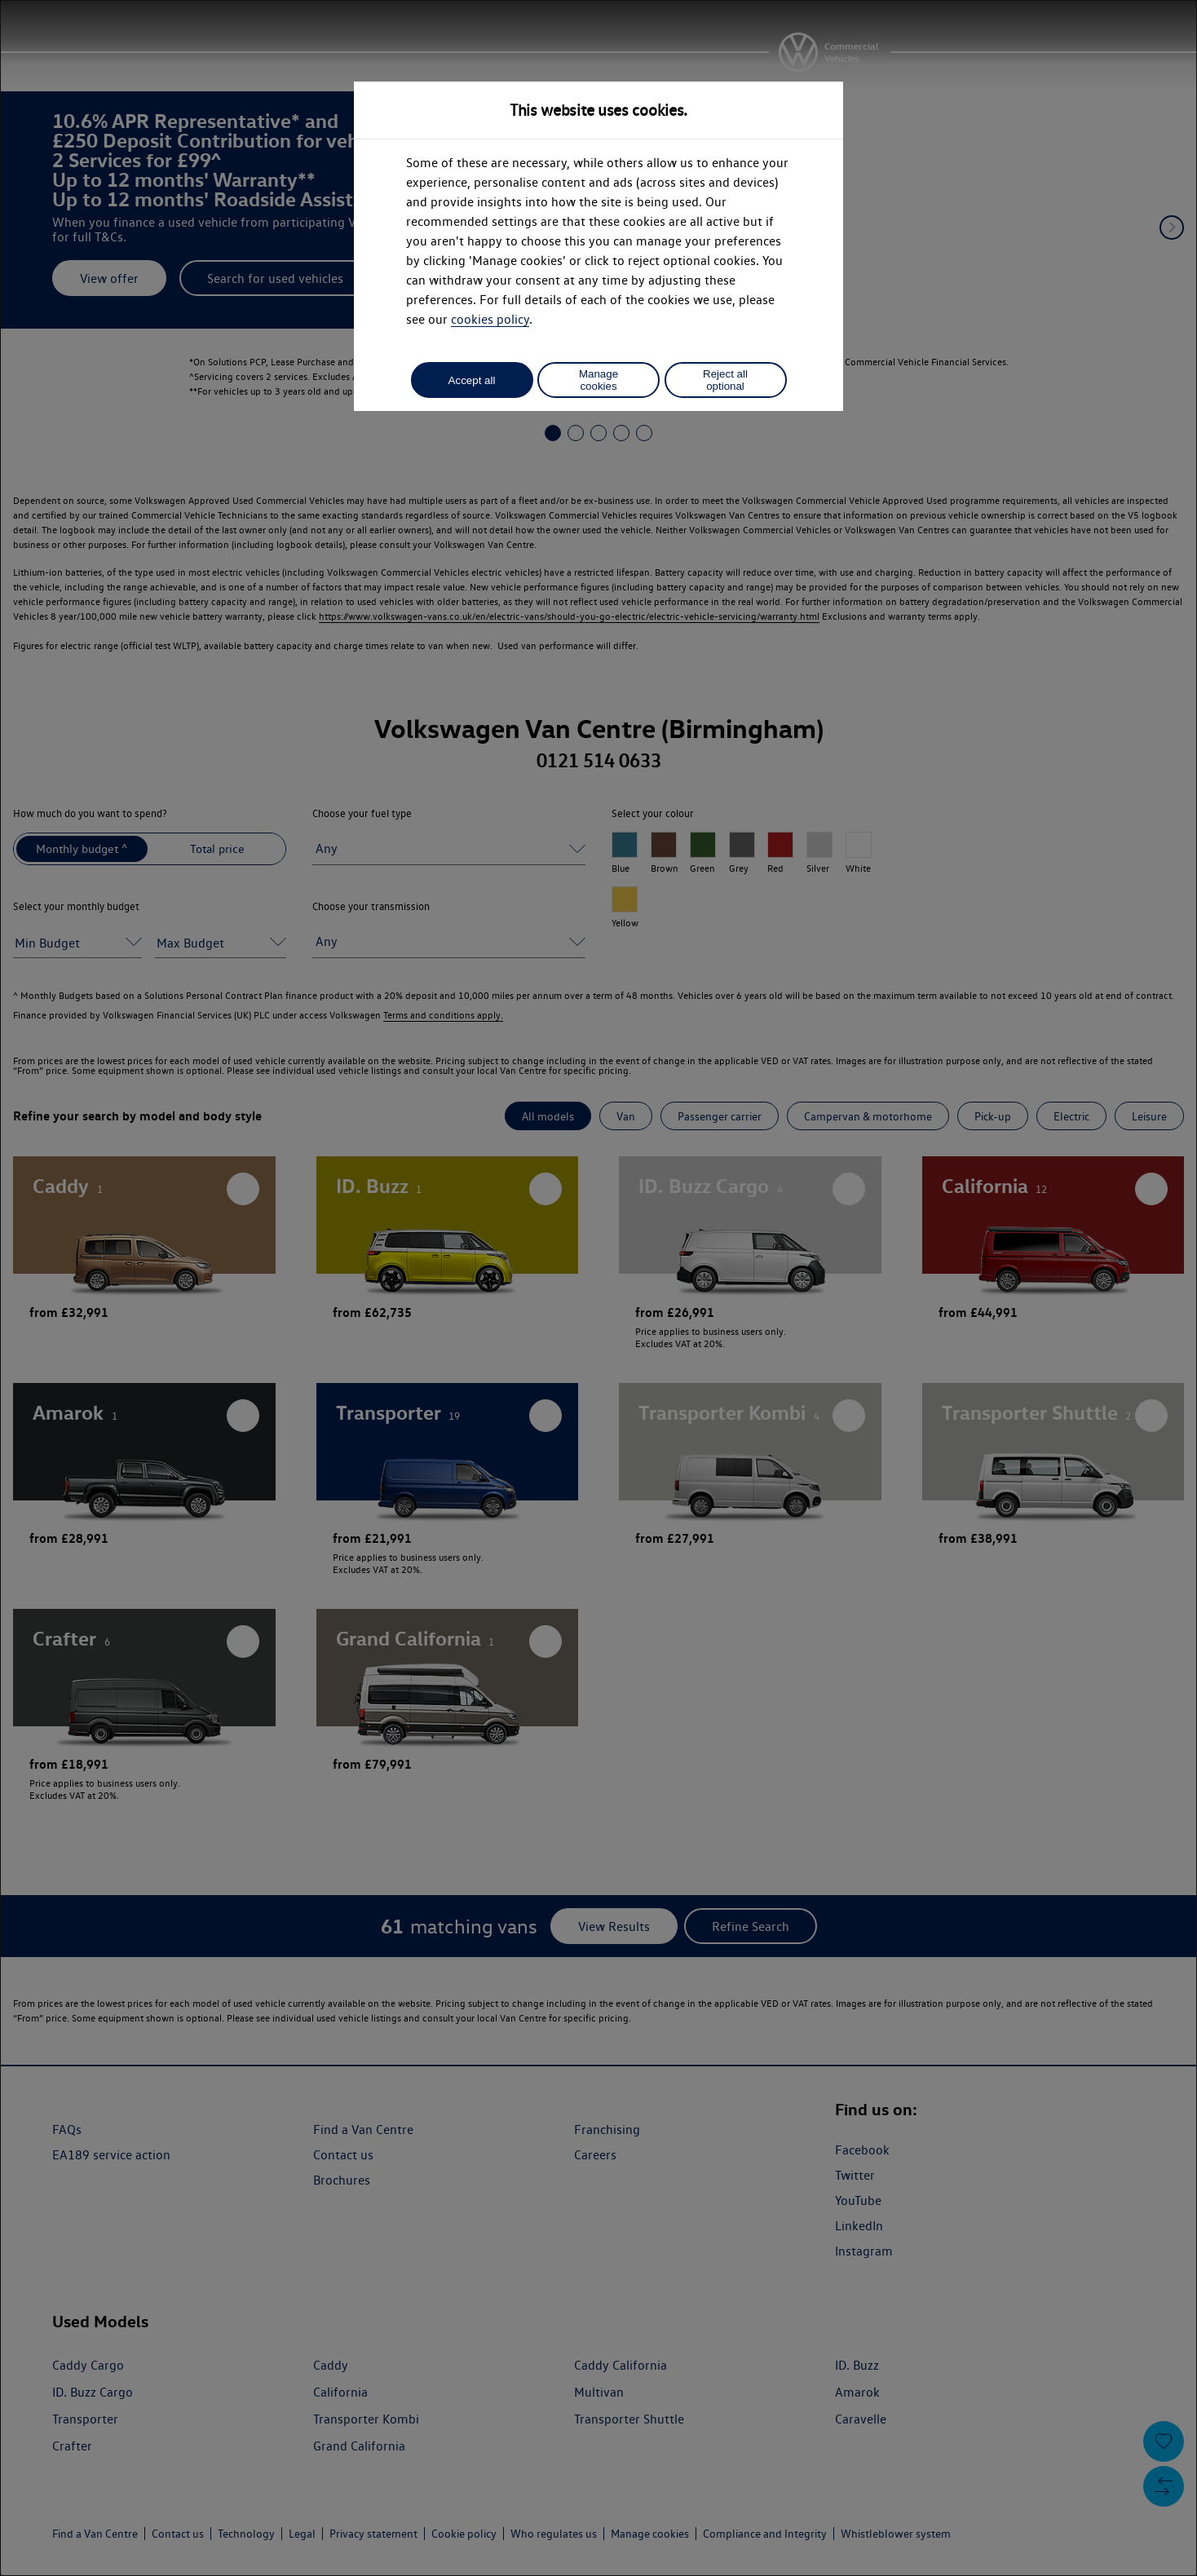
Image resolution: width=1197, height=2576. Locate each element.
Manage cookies (598, 380)
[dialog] (598, 1288)
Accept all (472, 380)
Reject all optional (725, 380)
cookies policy (490, 319)
